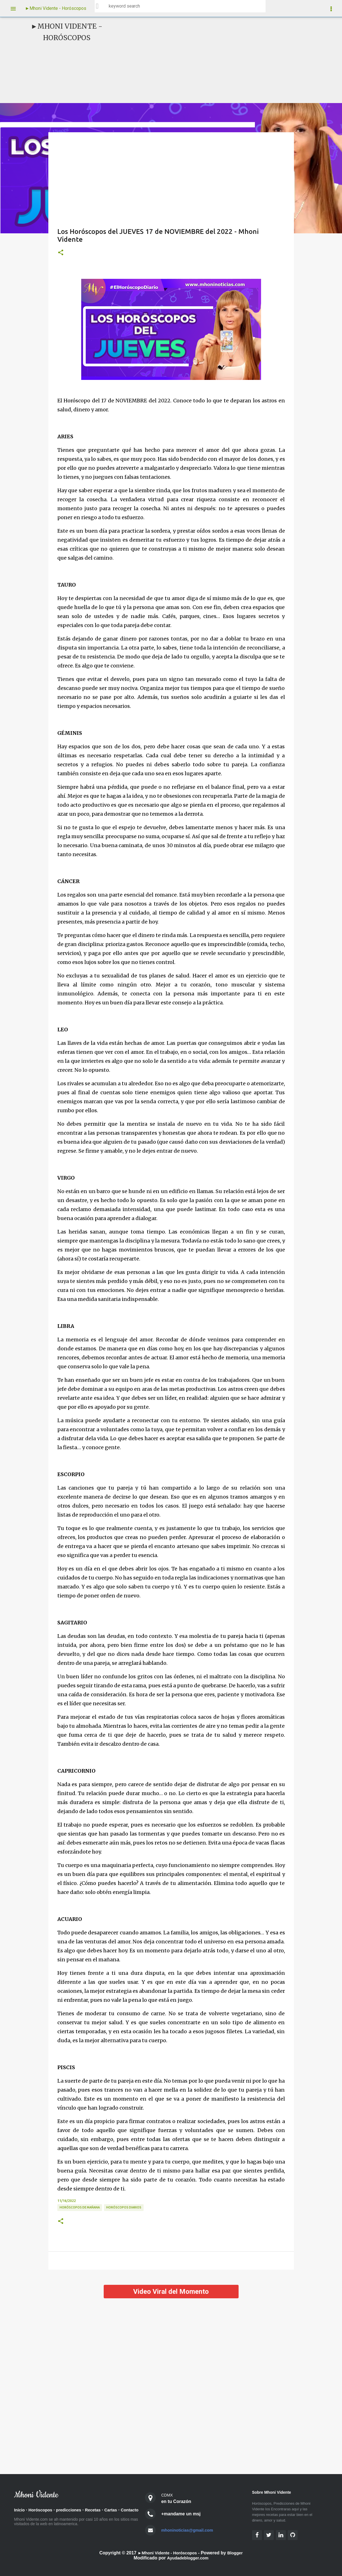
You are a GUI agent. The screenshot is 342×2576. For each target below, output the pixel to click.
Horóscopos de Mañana (80, 2207)
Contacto (23, 2518)
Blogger (238, 2552)
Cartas (119, 2510)
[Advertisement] (215, 60)
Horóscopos (43, 2510)
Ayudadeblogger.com (187, 2558)
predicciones (73, 2510)
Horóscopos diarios (123, 2207)
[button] (60, 252)
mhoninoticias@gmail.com (189, 2530)
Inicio (20, 2510)
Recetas (99, 2510)
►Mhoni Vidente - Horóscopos (55, 8)
